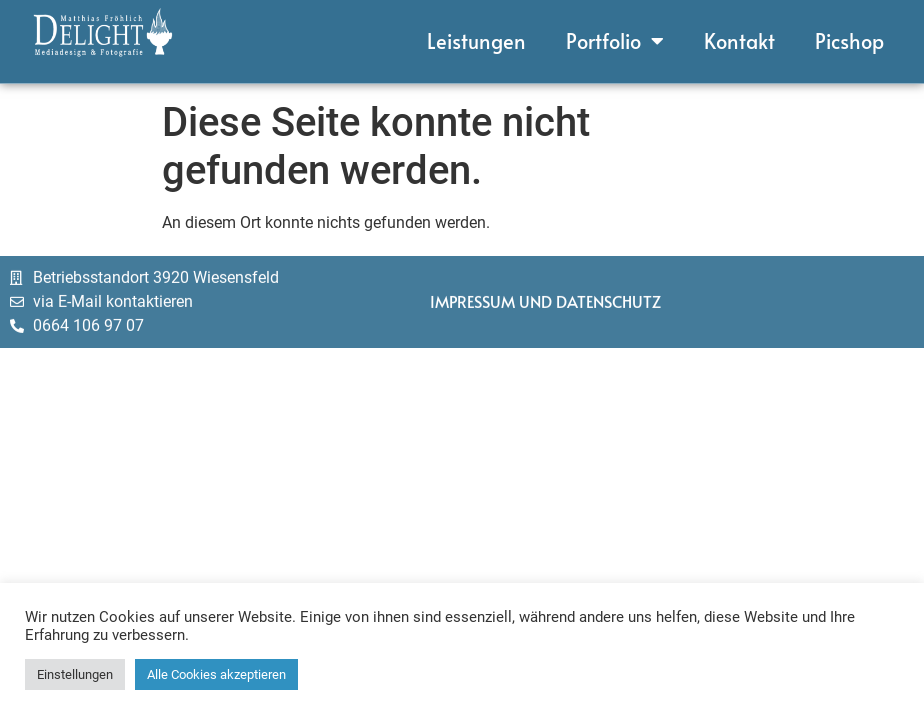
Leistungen (476, 34)
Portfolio (615, 34)
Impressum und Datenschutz (545, 308)
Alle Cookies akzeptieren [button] (216, 674)
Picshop (849, 34)
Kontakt (739, 34)
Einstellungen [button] (75, 674)
